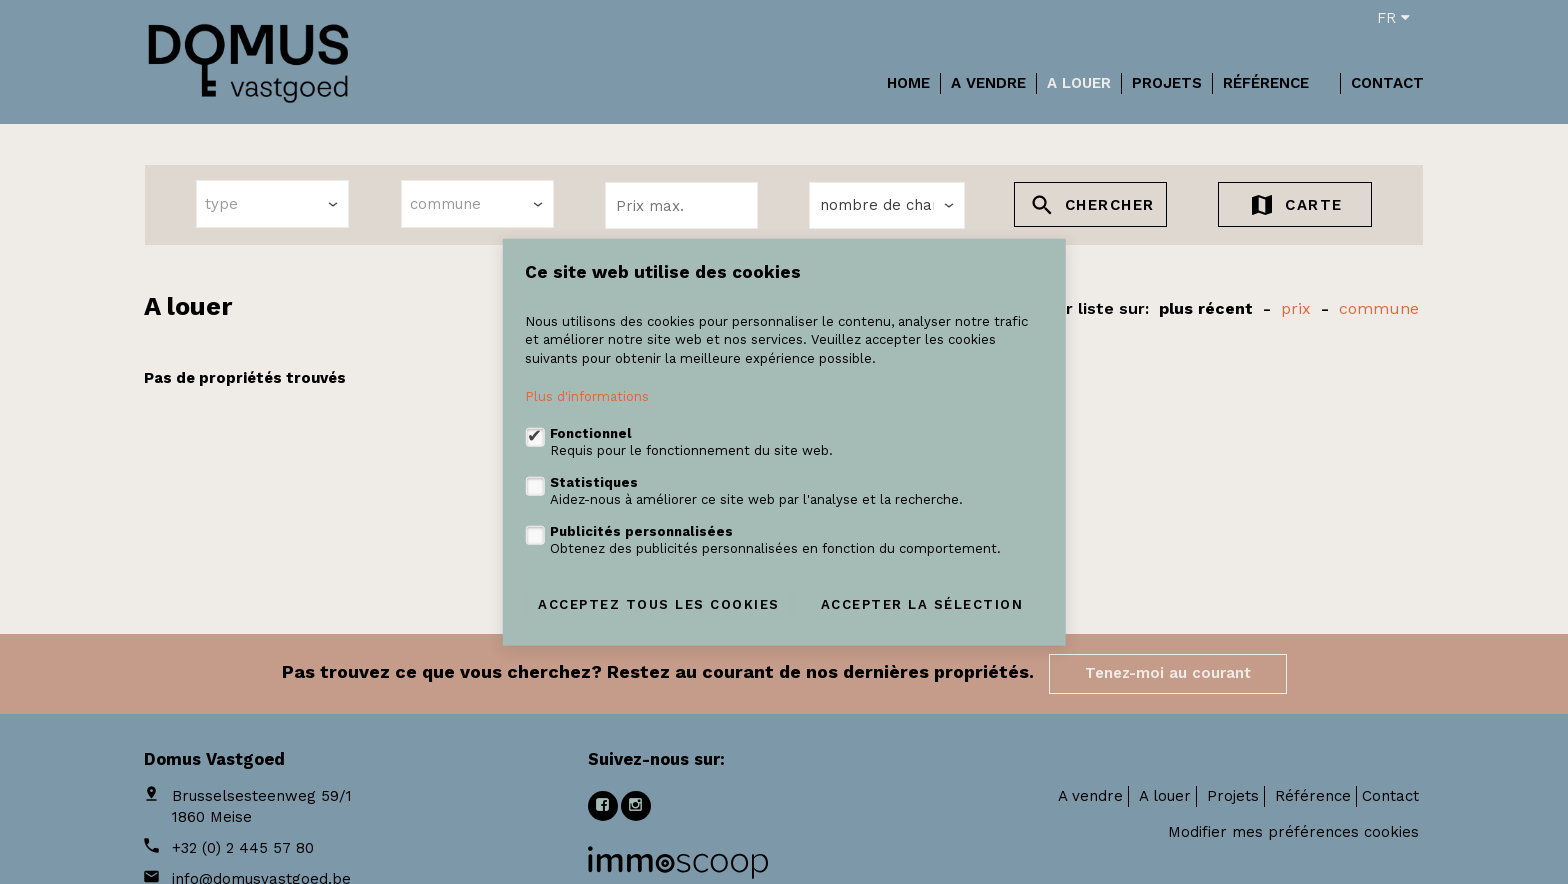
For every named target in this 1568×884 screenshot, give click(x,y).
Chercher (1091, 208)
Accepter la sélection (922, 603)
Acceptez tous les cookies (659, 603)
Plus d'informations (587, 396)
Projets (1167, 83)
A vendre (988, 83)
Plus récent (1206, 308)
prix (1296, 308)
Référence (1266, 83)
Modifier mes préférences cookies (1293, 832)
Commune (1379, 308)
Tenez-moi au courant (1168, 673)
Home (908, 83)
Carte (1295, 208)
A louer (1079, 83)
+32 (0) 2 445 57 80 (243, 848)
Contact (1387, 83)
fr (1393, 18)
